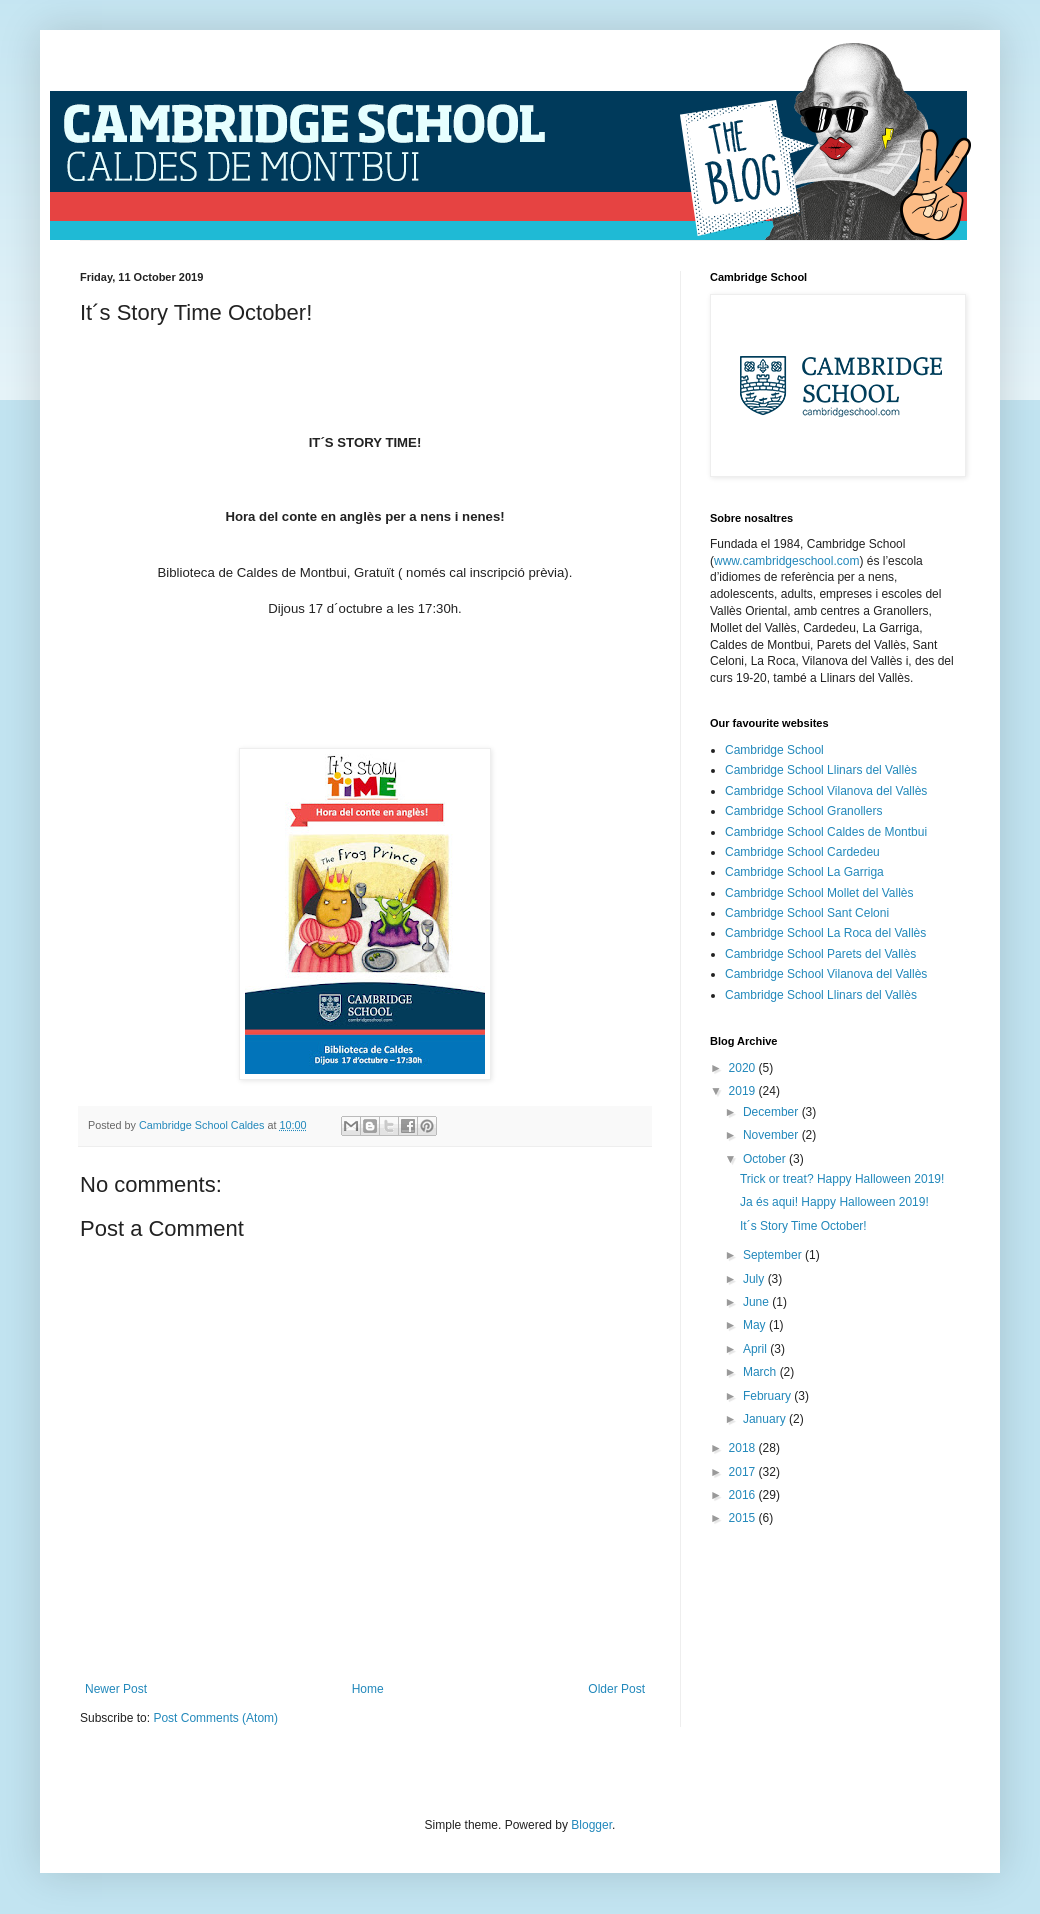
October (766, 1159)
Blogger (591, 1825)
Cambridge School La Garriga (804, 872)
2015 (744, 1518)
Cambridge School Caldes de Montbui (826, 832)
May (756, 1325)
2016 (744, 1495)
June (757, 1302)
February (768, 1396)
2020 (744, 1068)
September (774, 1255)
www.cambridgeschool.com (786, 561)
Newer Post (116, 1689)
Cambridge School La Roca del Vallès (825, 933)
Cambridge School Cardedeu (802, 852)
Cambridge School (774, 750)
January (766, 1419)
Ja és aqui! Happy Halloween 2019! (834, 1202)
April (756, 1349)
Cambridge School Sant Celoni (807, 913)
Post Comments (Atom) (215, 1718)
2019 (744, 1091)
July (755, 1279)
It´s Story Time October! (803, 1226)
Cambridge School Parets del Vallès (820, 954)
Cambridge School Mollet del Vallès (819, 893)
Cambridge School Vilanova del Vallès (826, 791)
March (761, 1372)
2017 (744, 1472)
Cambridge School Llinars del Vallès (821, 770)
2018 (744, 1448)
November (772, 1135)
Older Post (616, 1689)
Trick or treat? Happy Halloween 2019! (842, 1179)
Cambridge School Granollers (803, 811)
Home (368, 1689)
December (772, 1112)
